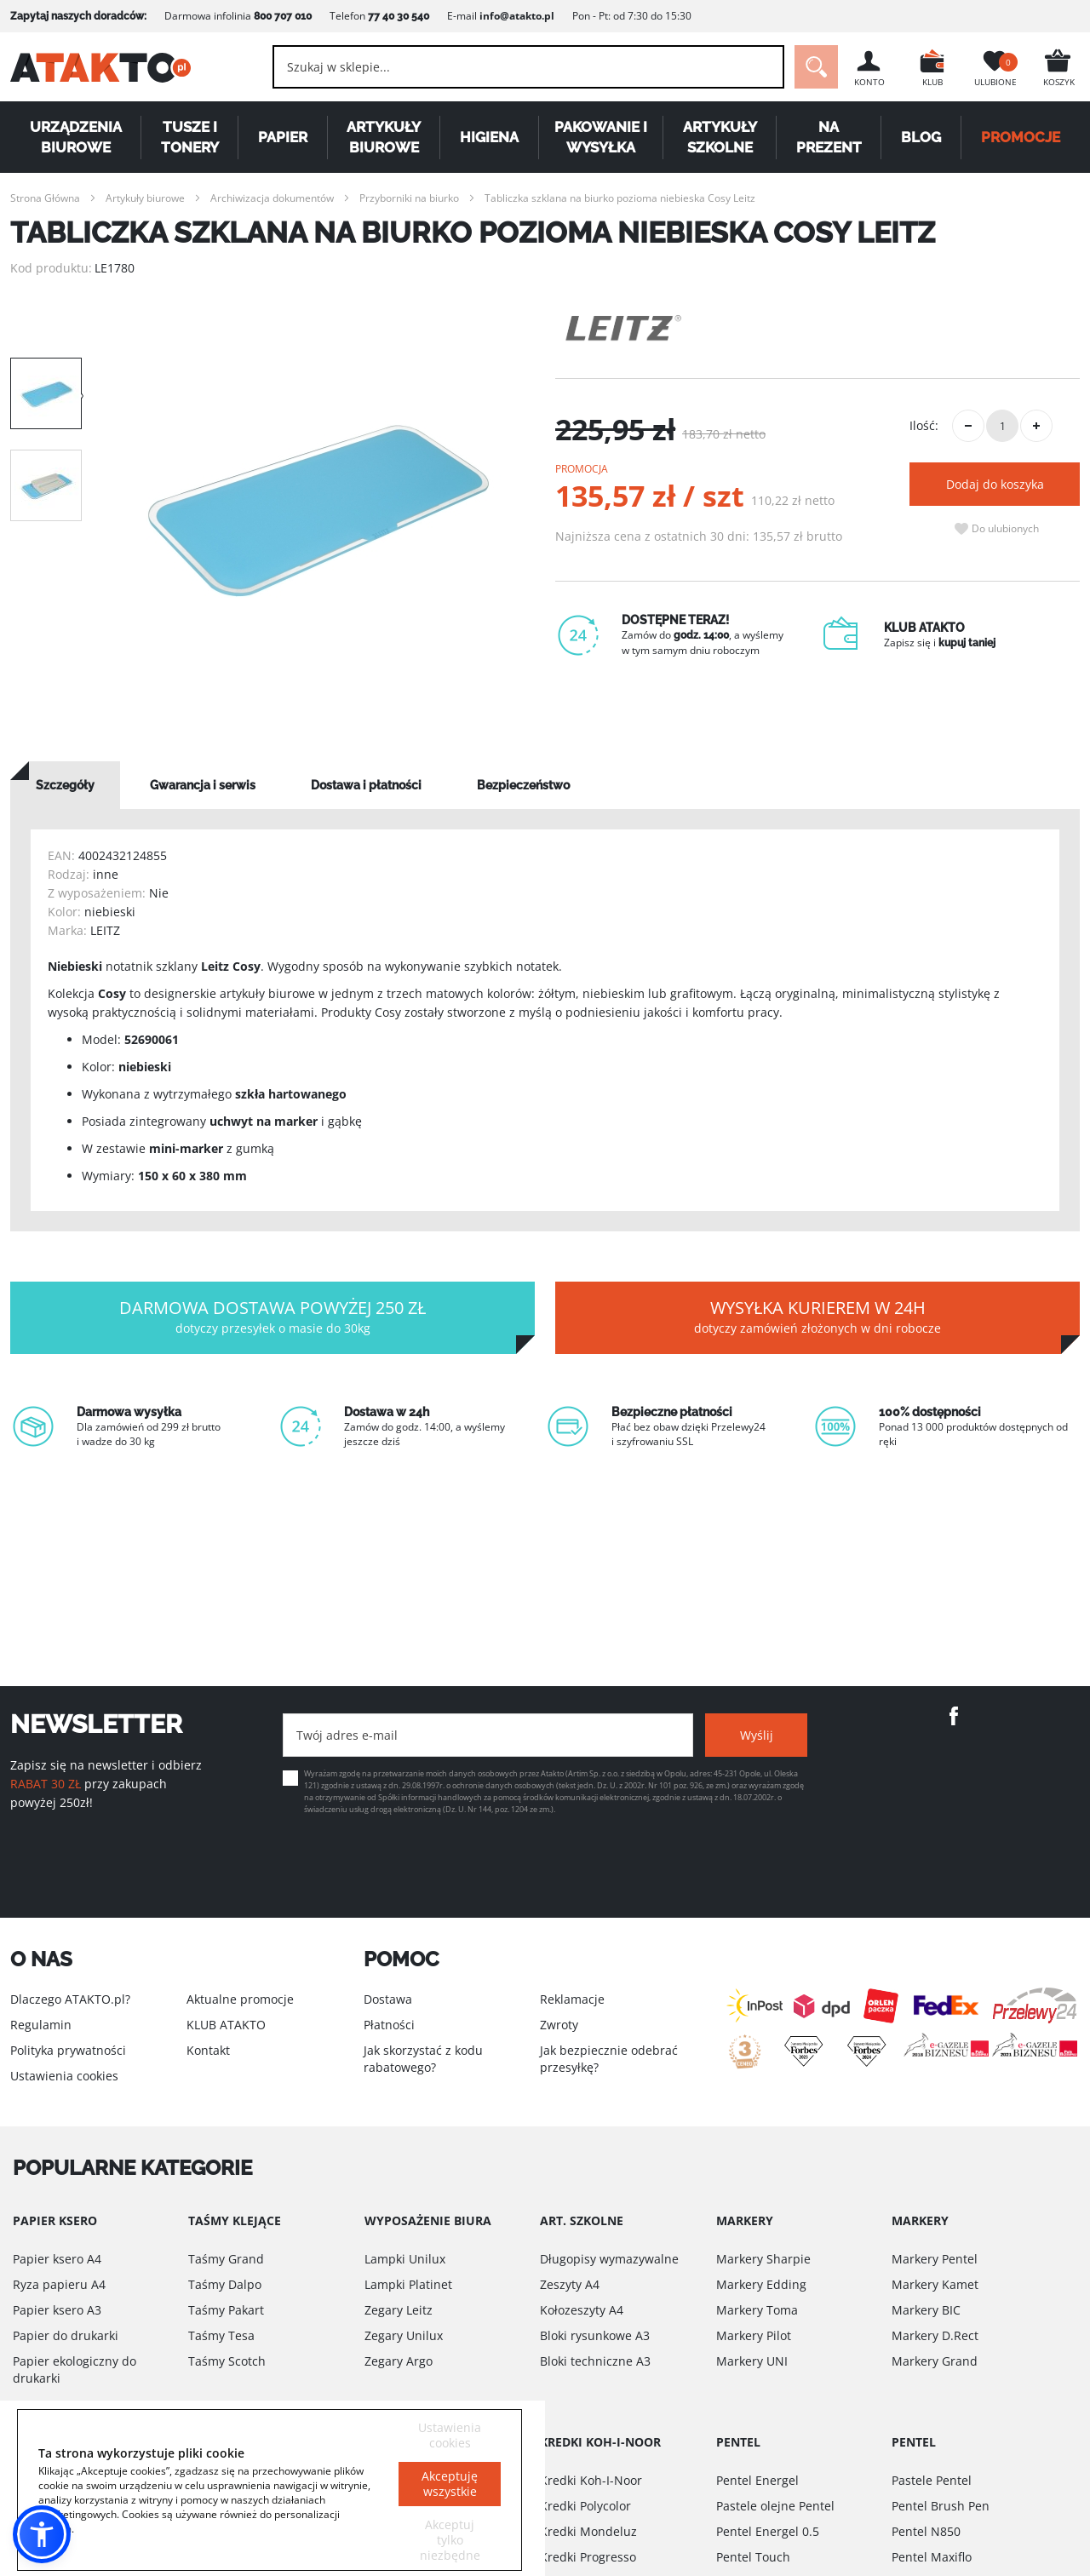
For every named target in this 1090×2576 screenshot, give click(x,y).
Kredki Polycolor (585, 2506)
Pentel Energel (757, 2480)
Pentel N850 (926, 2531)
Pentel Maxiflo (932, 2557)
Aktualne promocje (240, 1999)
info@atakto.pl (516, 16)
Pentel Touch (753, 2557)
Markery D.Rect (935, 2335)
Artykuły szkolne (720, 137)
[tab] (65, 785)
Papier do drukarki (65, 2335)
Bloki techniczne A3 (595, 2361)
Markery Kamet (935, 2284)
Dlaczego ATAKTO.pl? (70, 1999)
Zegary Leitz (398, 2310)
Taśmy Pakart (226, 2310)
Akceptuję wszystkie (450, 2483)
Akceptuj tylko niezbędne (450, 2539)
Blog (921, 137)
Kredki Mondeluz (588, 2531)
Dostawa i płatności (366, 785)
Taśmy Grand (226, 2259)
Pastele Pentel (932, 2480)
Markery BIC (926, 2310)
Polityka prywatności (68, 2050)
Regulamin (41, 2025)
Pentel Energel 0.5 (767, 2531)
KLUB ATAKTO (226, 2025)
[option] (318, 511)
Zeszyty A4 (570, 2284)
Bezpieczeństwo (523, 785)
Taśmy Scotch (227, 2361)
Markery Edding (761, 2284)
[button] (41, 2534)
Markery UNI (752, 2361)
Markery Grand (935, 2361)
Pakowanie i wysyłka (600, 137)
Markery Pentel (935, 2259)
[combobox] (528, 67)
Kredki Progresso (588, 2557)
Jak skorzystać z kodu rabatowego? (423, 2058)
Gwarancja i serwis (202, 785)
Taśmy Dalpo (224, 2284)
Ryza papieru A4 (59, 2284)
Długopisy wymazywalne (609, 2259)
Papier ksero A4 (57, 2259)
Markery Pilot (753, 2335)
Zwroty (559, 2025)
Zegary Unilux (403, 2335)
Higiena (489, 137)
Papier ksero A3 (57, 2310)
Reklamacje (572, 1999)
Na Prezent (829, 137)
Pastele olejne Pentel (775, 2506)
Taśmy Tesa (221, 2335)
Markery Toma (757, 2310)
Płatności (389, 2025)
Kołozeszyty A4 (581, 2310)
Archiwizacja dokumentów (272, 198)
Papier (282, 137)
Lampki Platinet (408, 2284)
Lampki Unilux (404, 2259)
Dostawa (388, 1999)
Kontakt (208, 2050)
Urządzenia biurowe (76, 137)
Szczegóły (65, 785)
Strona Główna (45, 198)
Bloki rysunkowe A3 (595, 2335)
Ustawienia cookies (64, 2076)
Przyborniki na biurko (409, 198)
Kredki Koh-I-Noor (591, 2480)
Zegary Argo (398, 2361)
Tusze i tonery (190, 137)
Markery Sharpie (763, 2259)
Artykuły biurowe (384, 137)
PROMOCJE (1020, 137)
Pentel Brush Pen (941, 2506)
